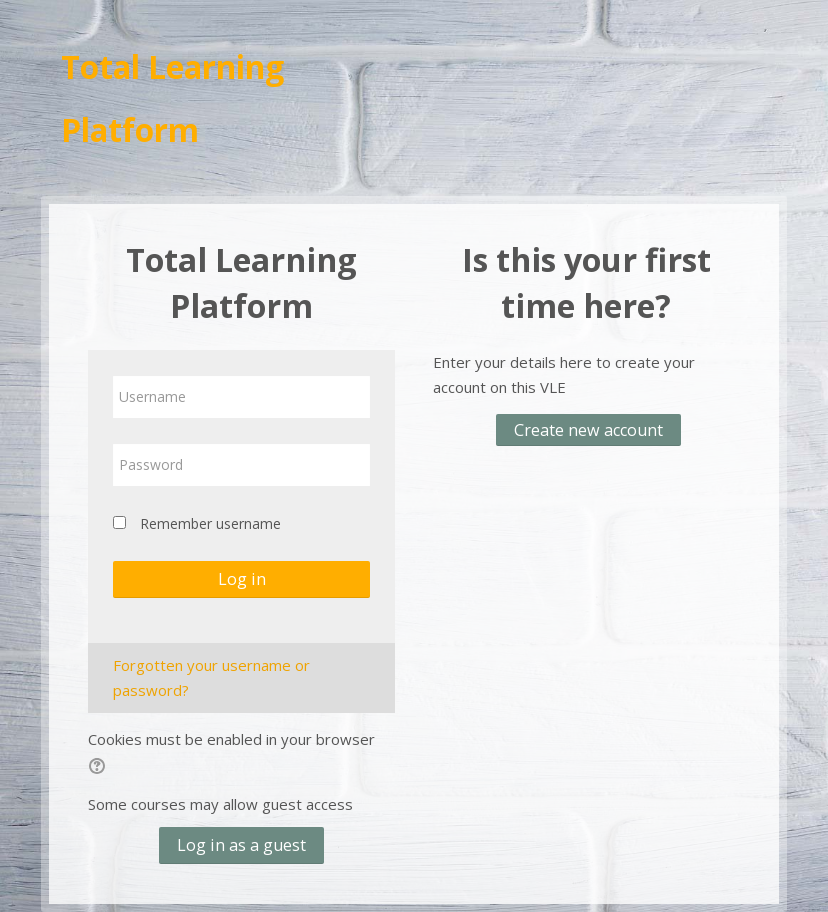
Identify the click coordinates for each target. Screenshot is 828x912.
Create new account (588, 430)
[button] (100, 768)
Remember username (210, 523)
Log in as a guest (241, 845)
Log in (242, 579)
